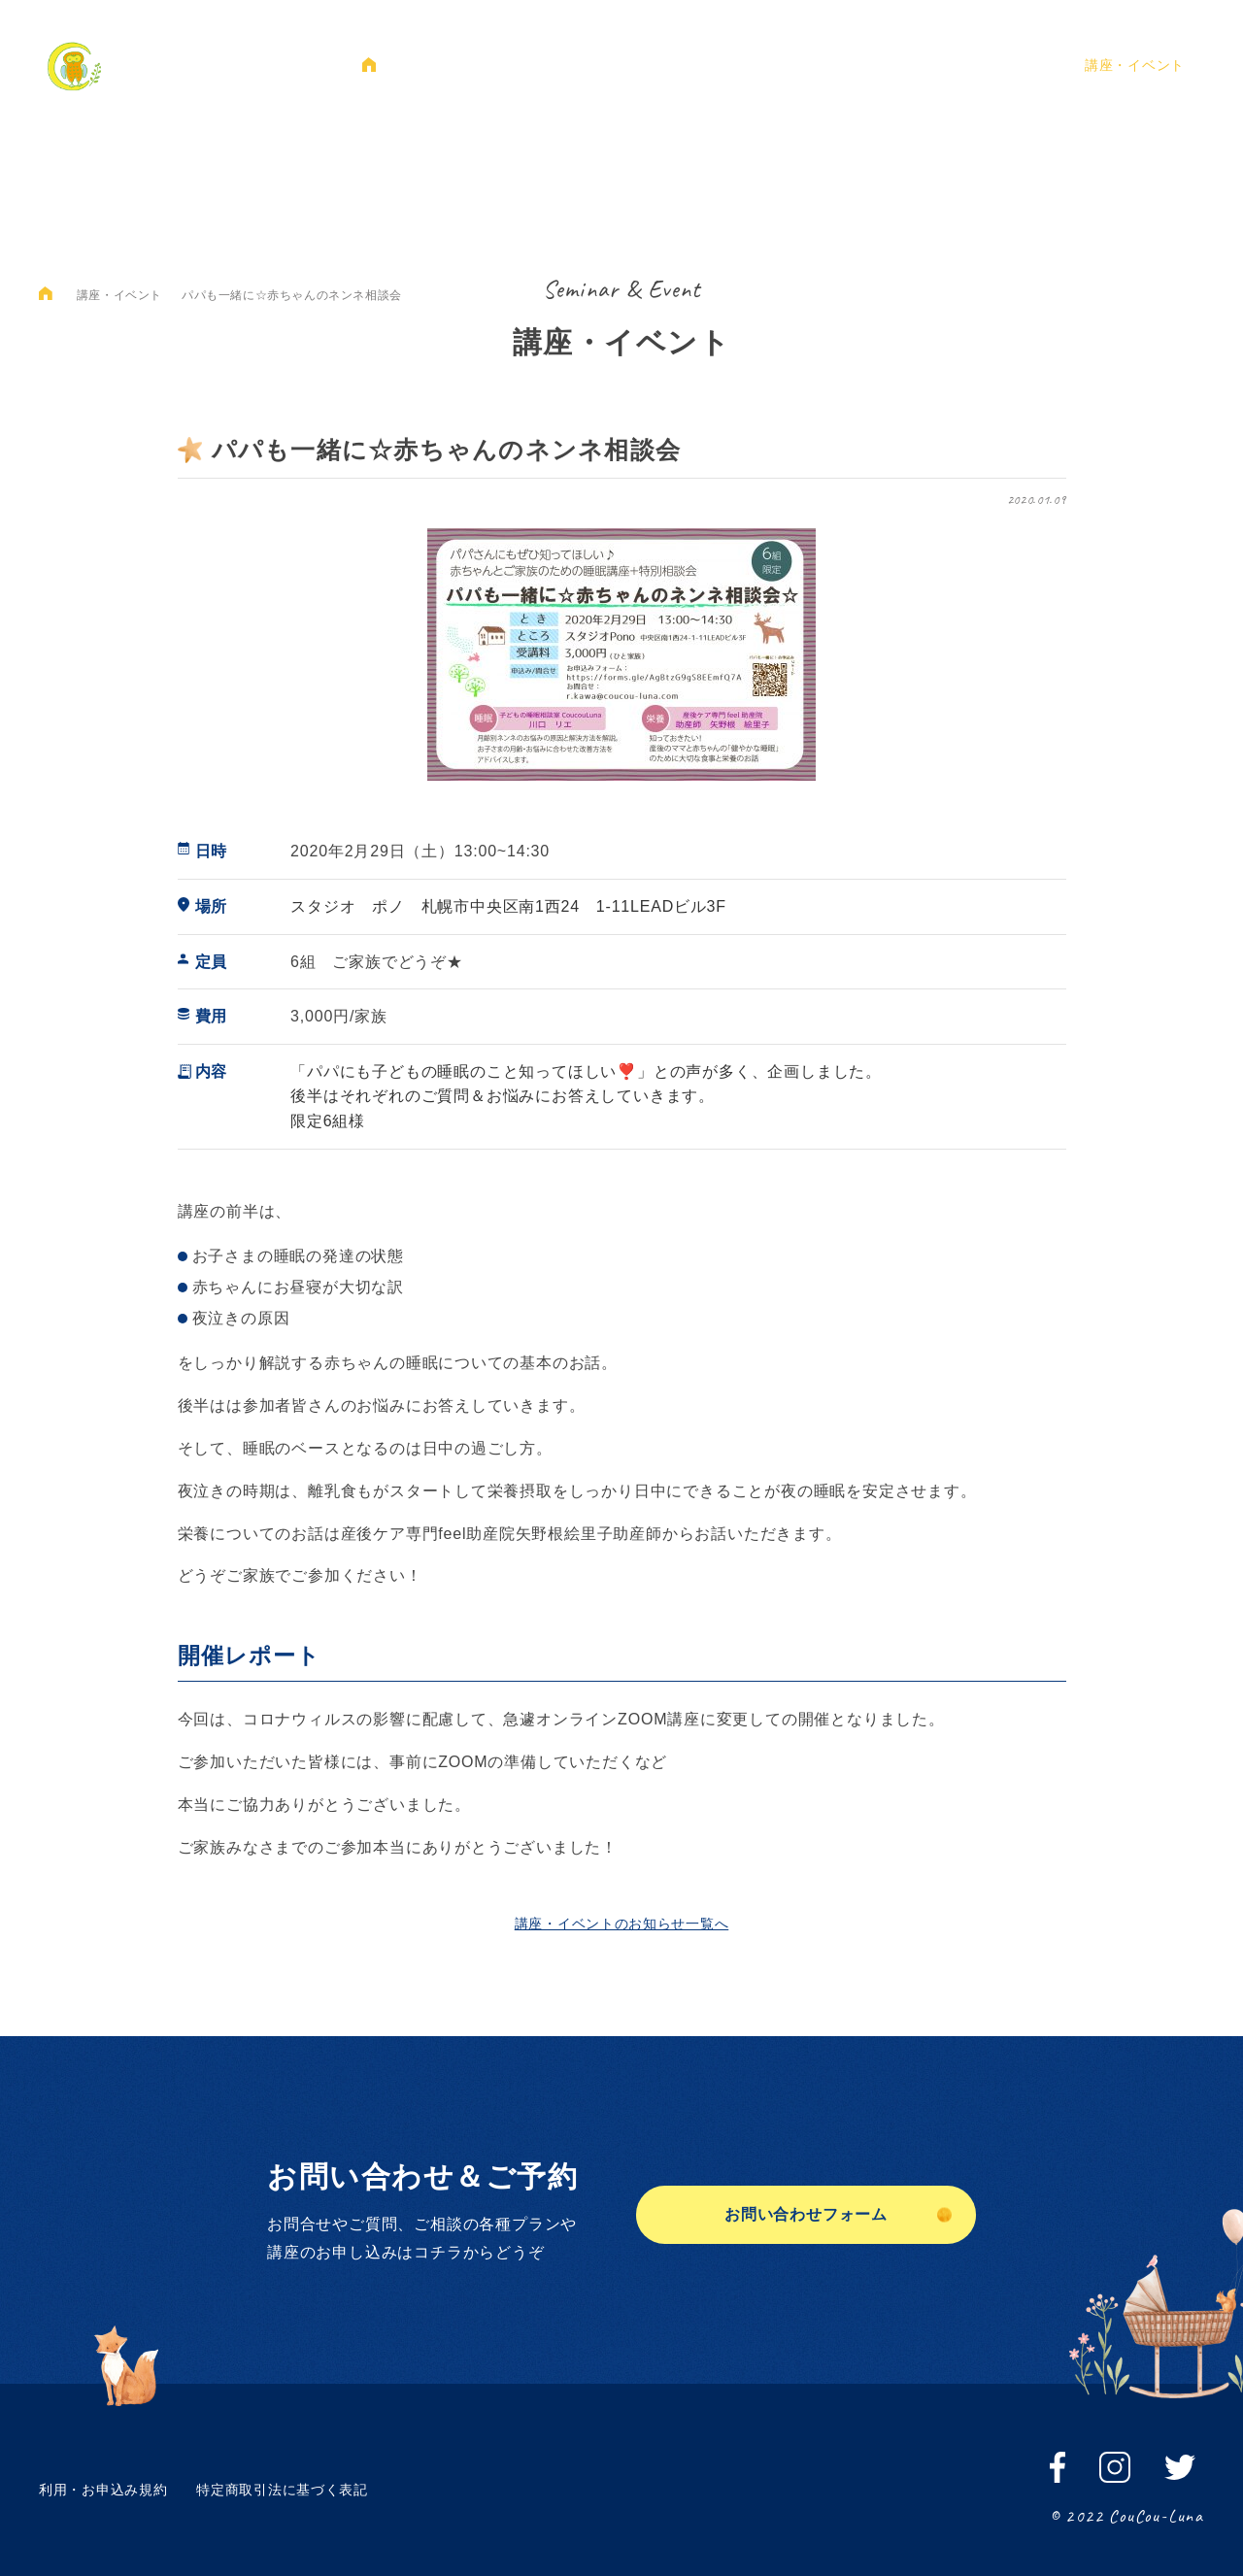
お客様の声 (837, 65)
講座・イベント (1135, 65)
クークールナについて (482, 65)
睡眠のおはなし (638, 65)
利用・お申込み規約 (103, 2489)
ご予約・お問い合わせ (978, 65)
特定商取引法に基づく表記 (281, 2489)
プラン (743, 65)
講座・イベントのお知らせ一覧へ (622, 1923)
